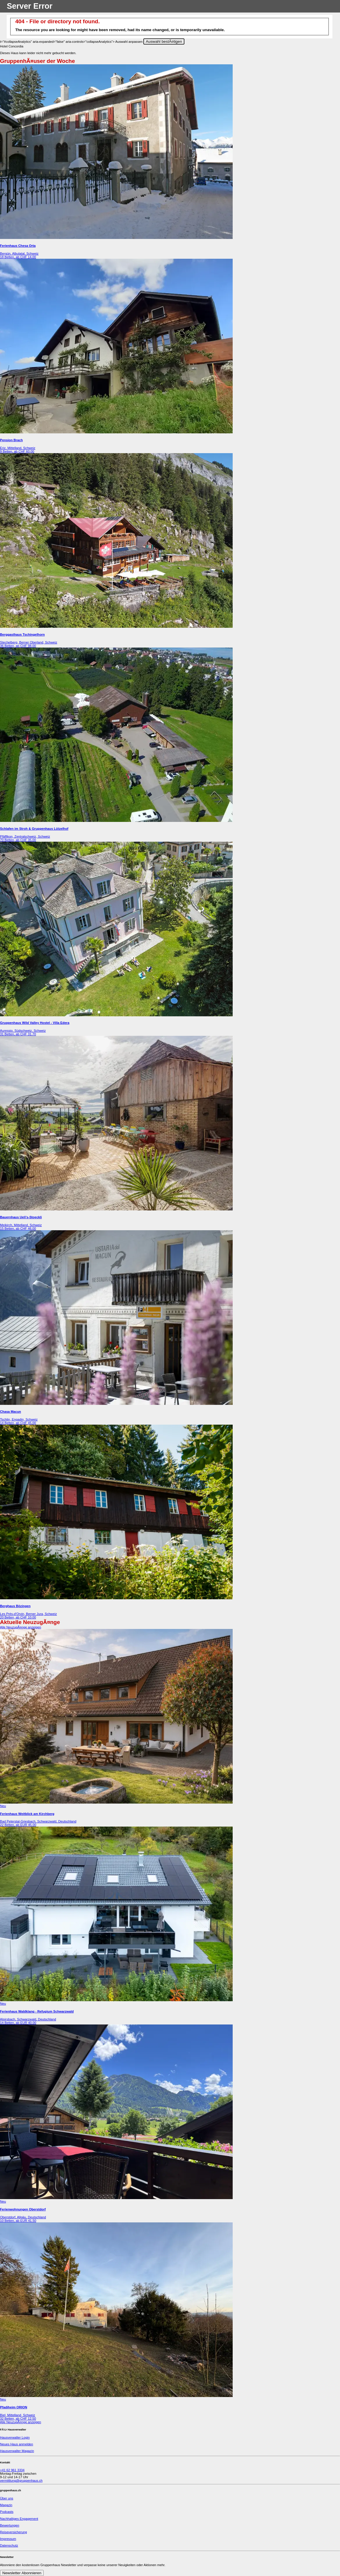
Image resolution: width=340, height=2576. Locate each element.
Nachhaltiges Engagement (19, 2518)
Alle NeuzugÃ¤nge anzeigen (20, 1627)
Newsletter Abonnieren (21, 2573)
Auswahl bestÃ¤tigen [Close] (164, 41)
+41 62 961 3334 (12, 2470)
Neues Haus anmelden (16, 2444)
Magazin (6, 2505)
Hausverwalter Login (15, 2437)
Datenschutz (9, 2545)
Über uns (6, 2498)
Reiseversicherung (13, 2532)
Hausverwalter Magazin (17, 2451)
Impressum (8, 2538)
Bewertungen (9, 2525)
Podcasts (6, 2511)
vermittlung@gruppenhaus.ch (21, 2480)
